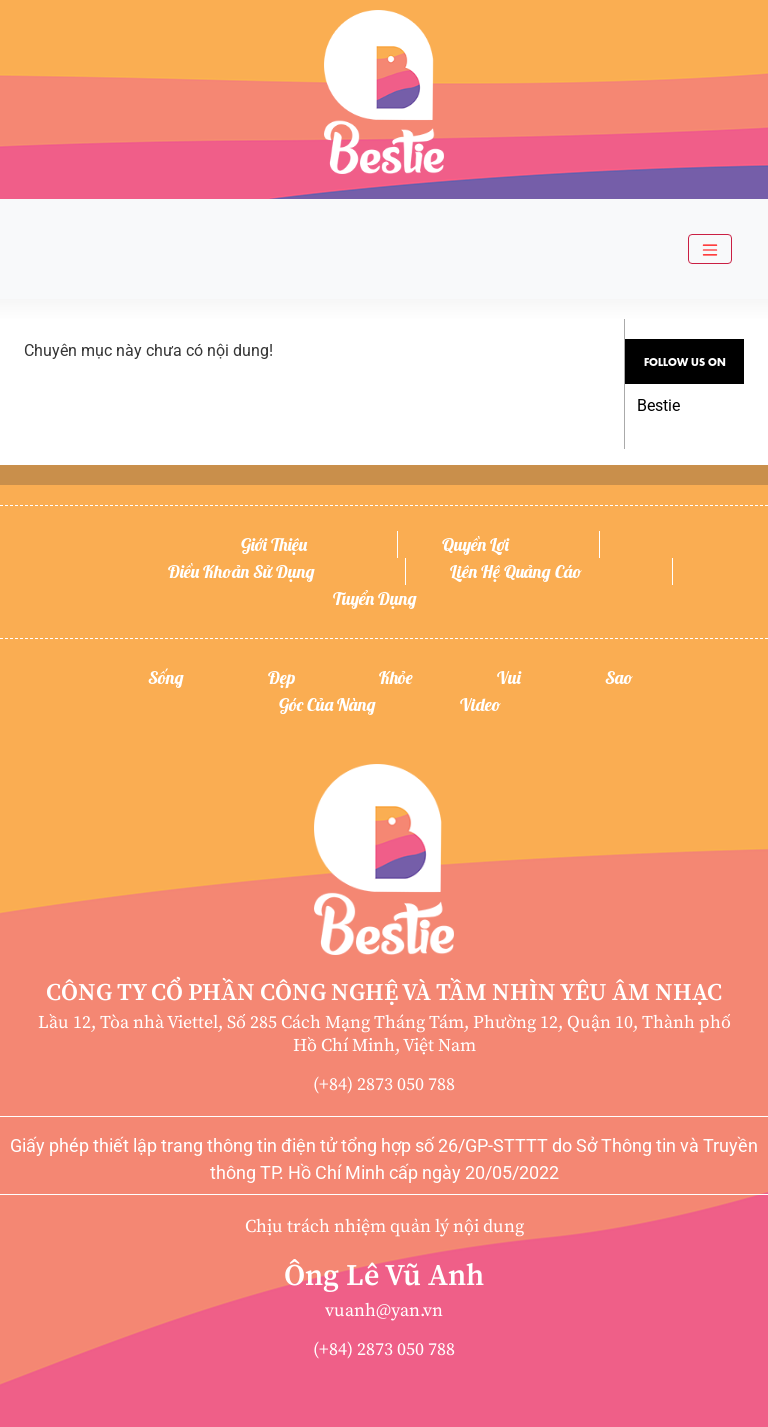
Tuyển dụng (375, 598)
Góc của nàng (327, 704)
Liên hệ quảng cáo (516, 571)
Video (480, 704)
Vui (509, 677)
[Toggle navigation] (710, 249)
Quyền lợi (475, 544)
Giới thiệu (274, 544)
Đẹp (281, 677)
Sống (166, 677)
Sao (619, 677)
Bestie (658, 405)
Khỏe (396, 677)
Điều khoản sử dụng (241, 571)
